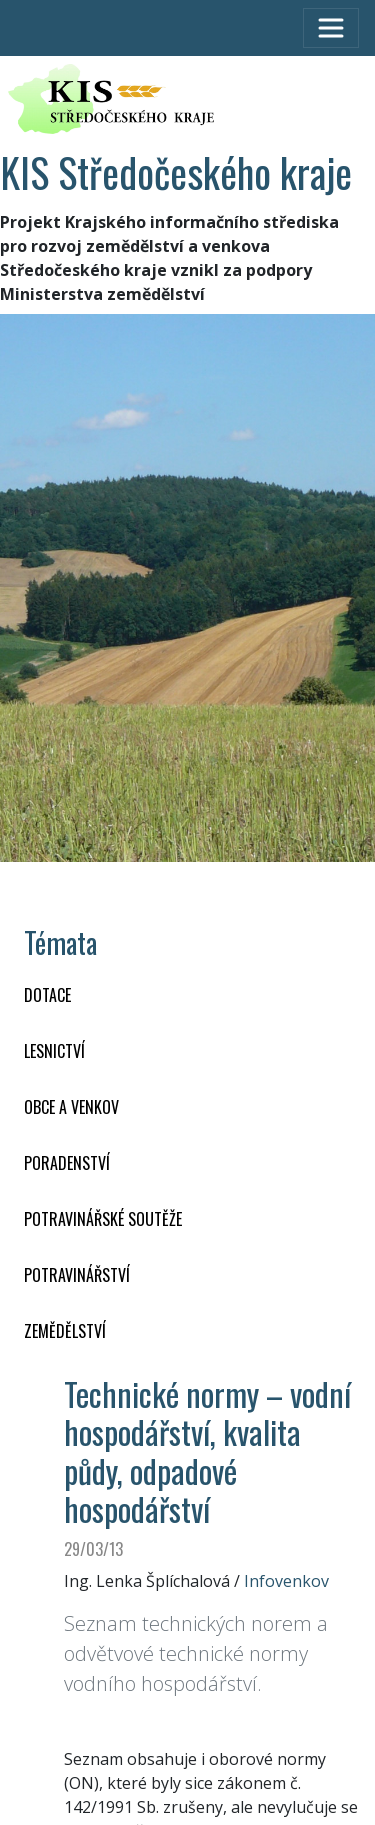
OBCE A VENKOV (71, 1107)
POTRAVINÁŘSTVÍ (77, 1275)
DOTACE (47, 995)
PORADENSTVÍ (67, 1163)
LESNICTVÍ (54, 1051)
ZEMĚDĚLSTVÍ (65, 1331)
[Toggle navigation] (331, 28)
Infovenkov (286, 1581)
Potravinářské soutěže (103, 1219)
